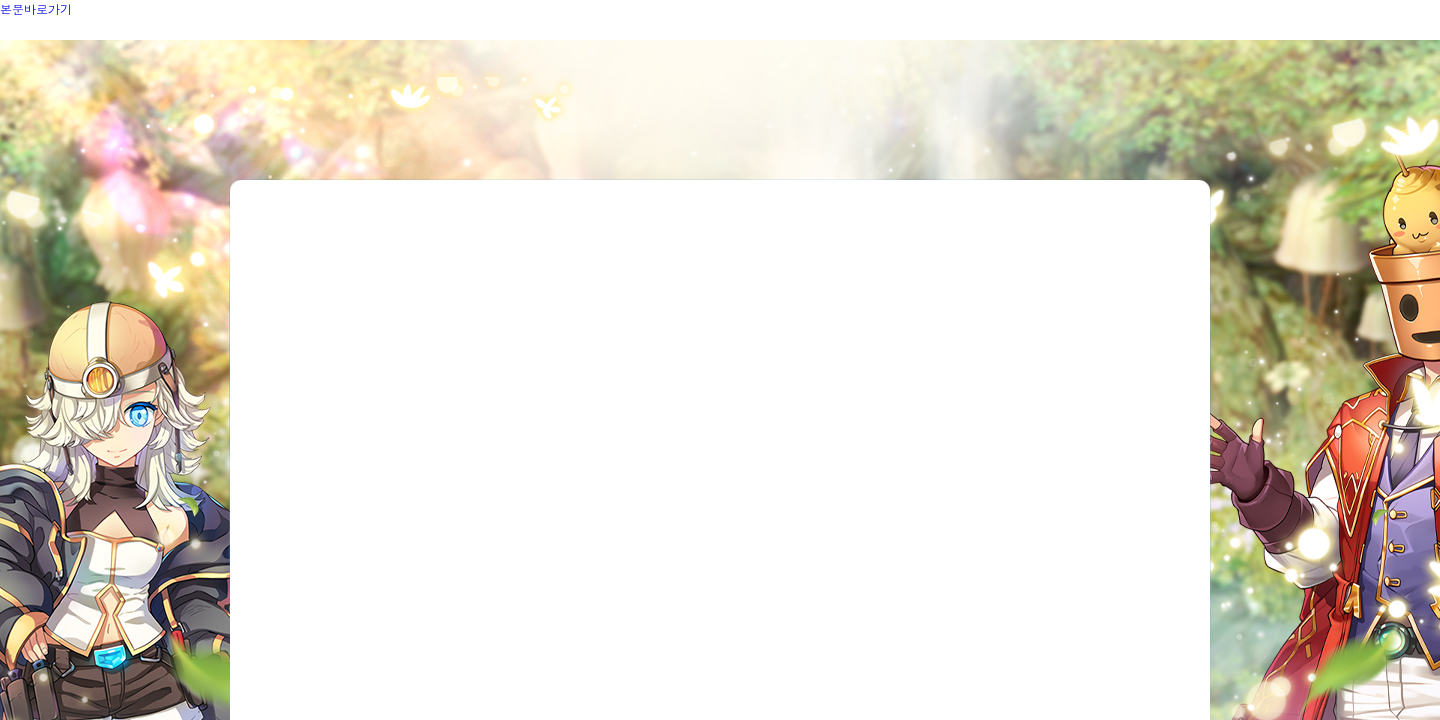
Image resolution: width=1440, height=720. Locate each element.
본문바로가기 (36, 8)
